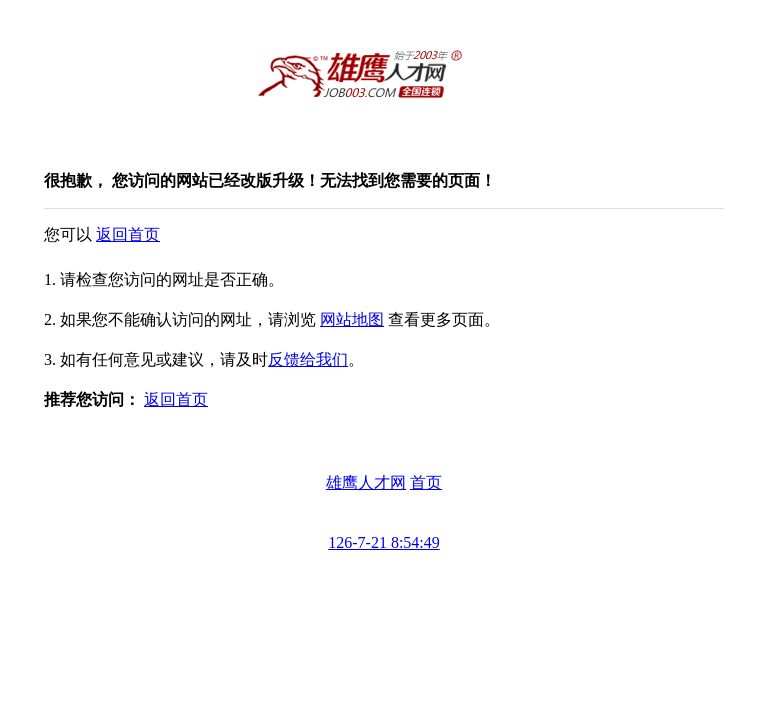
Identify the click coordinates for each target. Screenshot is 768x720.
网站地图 (352, 319)
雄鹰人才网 (366, 482)
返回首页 (128, 234)
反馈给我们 (308, 359)
